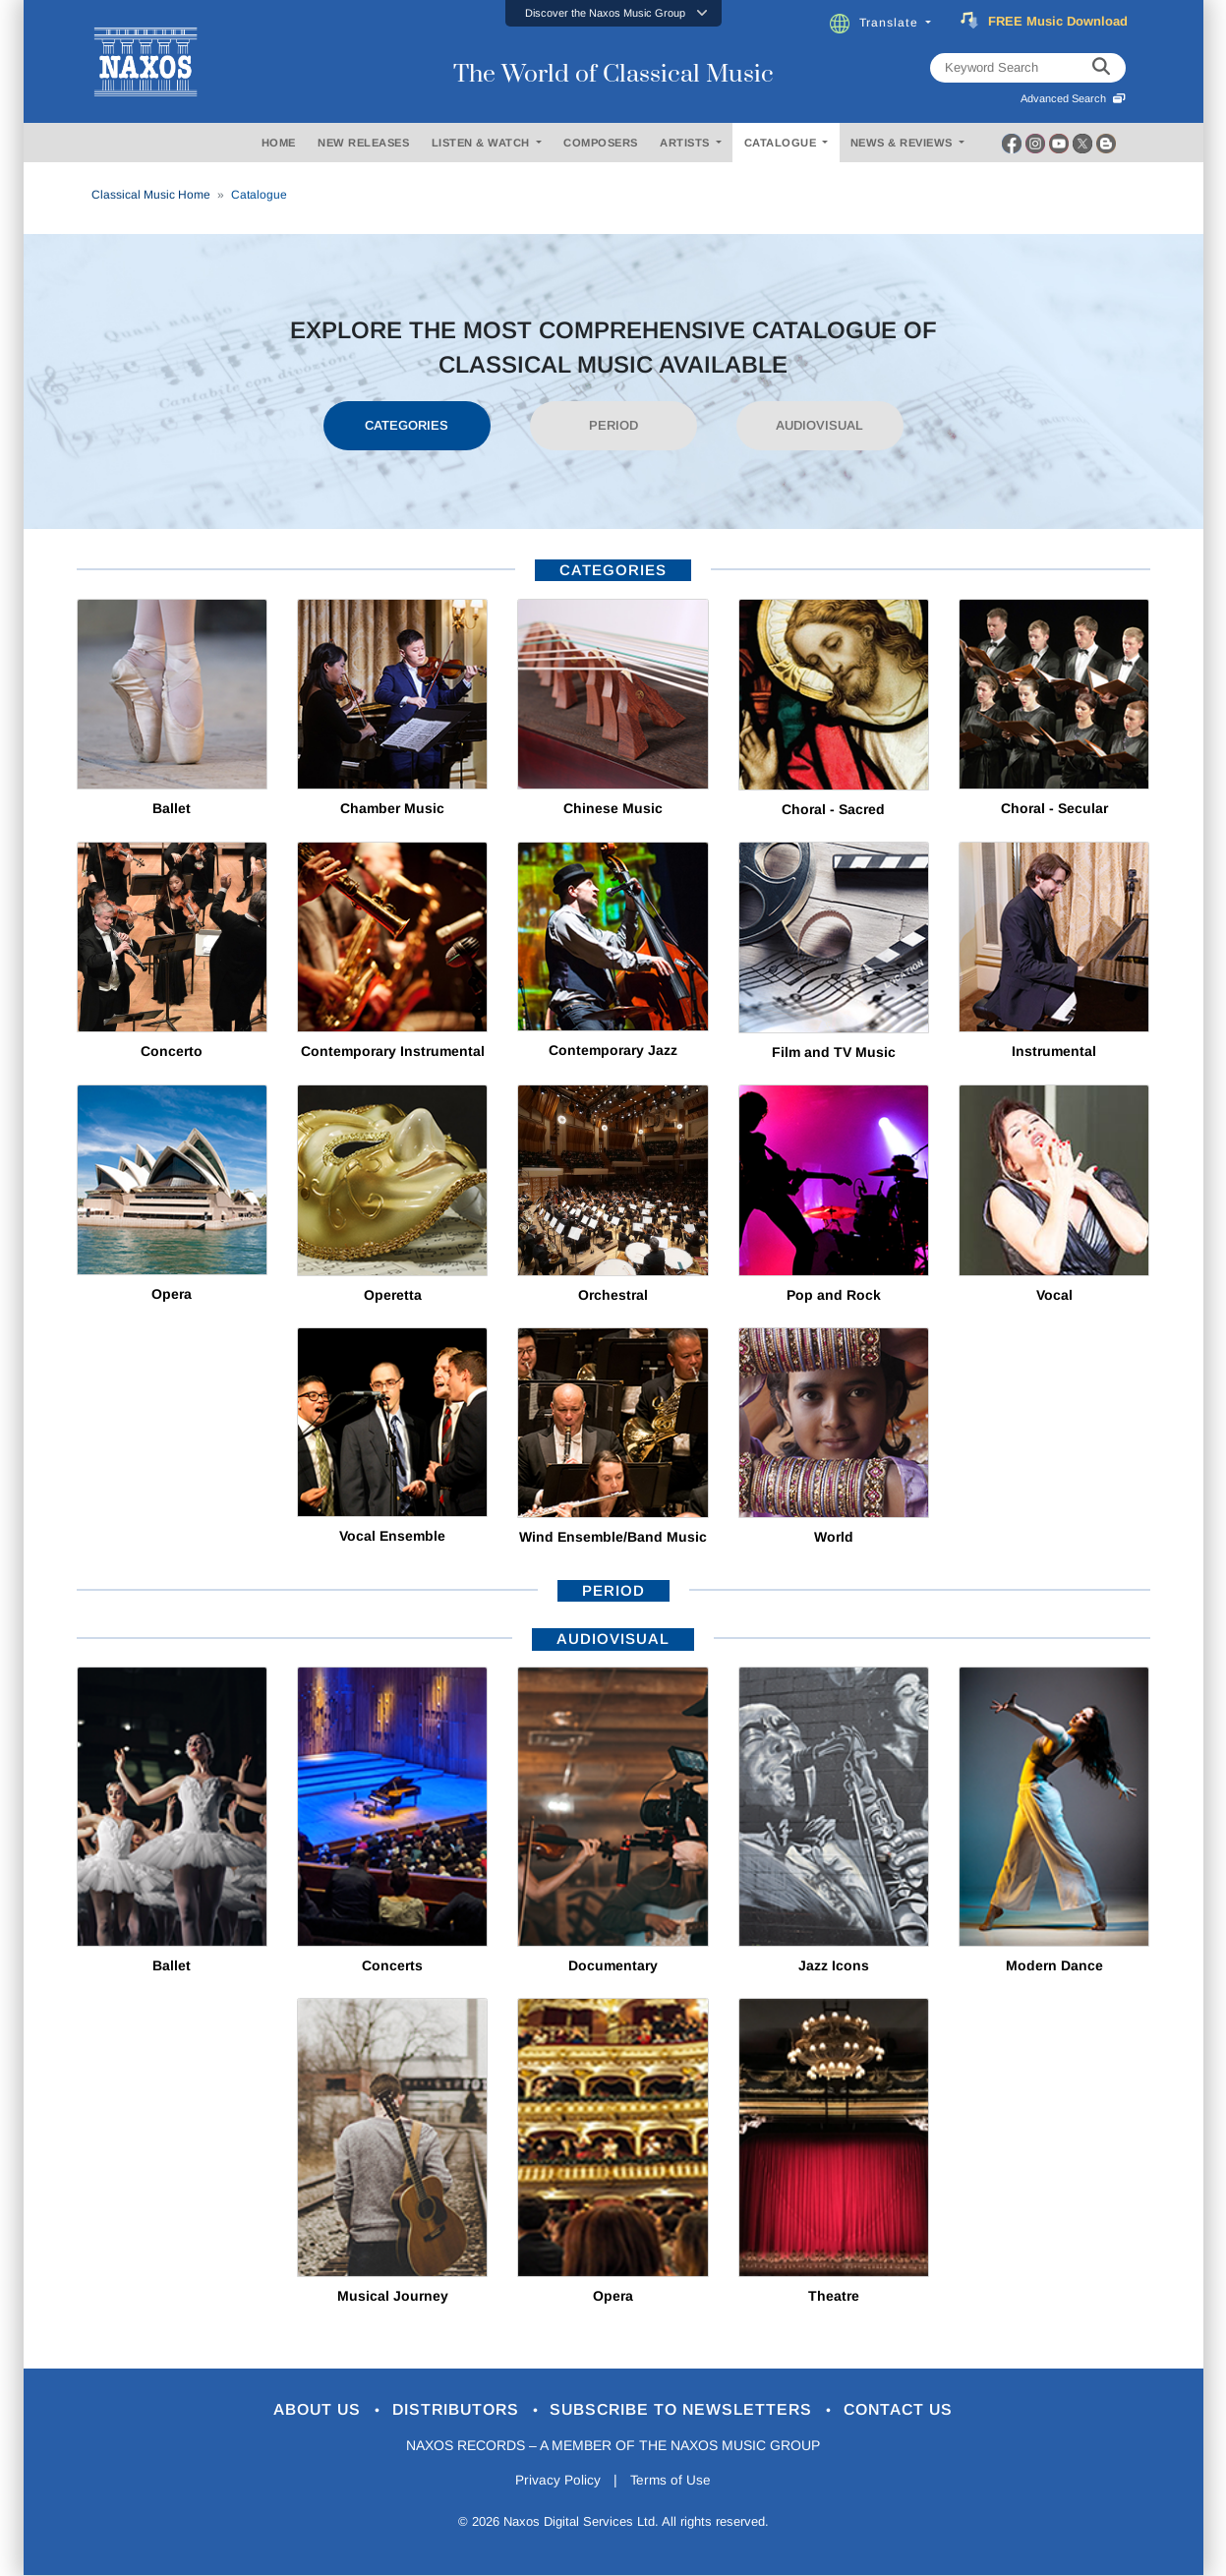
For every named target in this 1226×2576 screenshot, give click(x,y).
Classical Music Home (150, 195)
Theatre (833, 2296)
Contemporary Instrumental (393, 1051)
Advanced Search (1073, 98)
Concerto (172, 1051)
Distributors (449, 2410)
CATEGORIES (406, 425)
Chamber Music (392, 808)
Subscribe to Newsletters (689, 2410)
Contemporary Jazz (613, 1050)
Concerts (392, 1965)
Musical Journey (392, 2296)
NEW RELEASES (363, 142)
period (613, 1590)
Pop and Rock (834, 1295)
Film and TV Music (834, 1052)
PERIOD (613, 425)
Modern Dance (1054, 1965)
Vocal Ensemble (392, 1536)
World (833, 1537)
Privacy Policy (556, 2481)
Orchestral (613, 1295)
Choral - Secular (1054, 808)
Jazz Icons (833, 1965)
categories (613, 569)
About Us (301, 2410)
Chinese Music (613, 808)
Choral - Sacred (833, 809)
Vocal (1054, 1295)
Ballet (171, 808)
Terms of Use (671, 2481)
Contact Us (916, 2410)
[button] (613, 13)
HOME (279, 142)
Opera (171, 1294)
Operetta (393, 1295)
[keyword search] (1101, 68)
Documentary (613, 1965)
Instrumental (1054, 1051)
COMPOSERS (600, 142)
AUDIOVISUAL (819, 425)
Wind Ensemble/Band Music (613, 1537)
